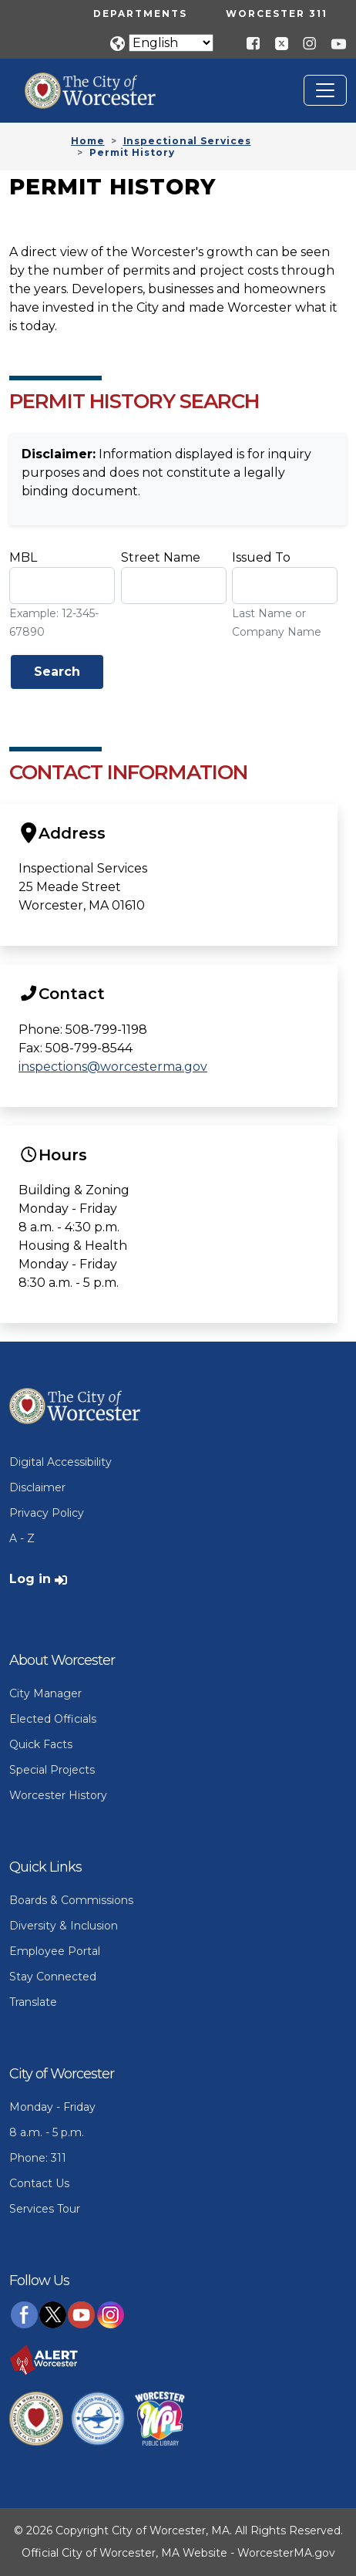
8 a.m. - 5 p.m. (46, 2132)
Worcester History (58, 1795)
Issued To (261, 557)
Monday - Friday (52, 2107)
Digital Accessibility (60, 1462)
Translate (33, 2002)
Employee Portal (54, 1951)
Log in (30, 1579)
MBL (23, 557)
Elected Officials (52, 1719)
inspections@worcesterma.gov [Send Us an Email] (112, 1066)
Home (88, 141)
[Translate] (171, 43)
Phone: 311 (37, 2158)
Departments (140, 13)
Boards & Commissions (71, 1900)
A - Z (22, 1538)
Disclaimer (37, 1487)
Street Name (160, 557)
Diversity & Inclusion (63, 1926)
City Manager (45, 1693)
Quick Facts (40, 1744)
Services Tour (44, 2209)
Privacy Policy (46, 1513)
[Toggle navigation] (325, 90)
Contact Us (39, 2183)
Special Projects (52, 1770)
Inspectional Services (187, 141)
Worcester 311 (276, 13)
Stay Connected (52, 1976)
